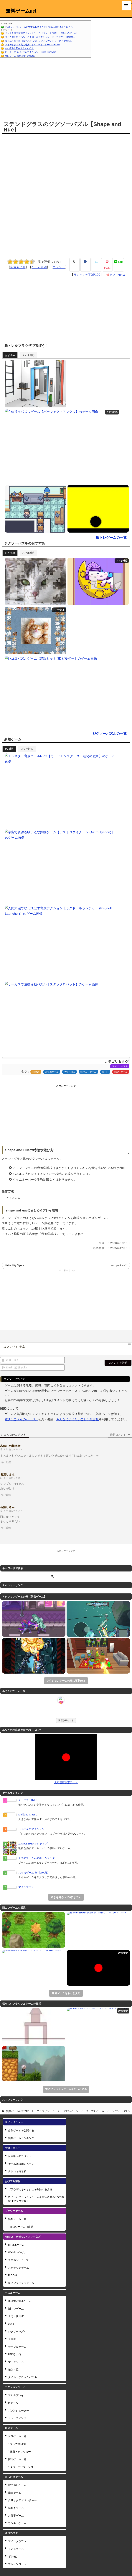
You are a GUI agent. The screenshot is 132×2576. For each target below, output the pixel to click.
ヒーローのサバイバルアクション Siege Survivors (30, 52)
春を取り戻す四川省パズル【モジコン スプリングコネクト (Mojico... (39, 40)
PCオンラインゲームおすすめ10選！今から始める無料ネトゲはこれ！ (40, 27)
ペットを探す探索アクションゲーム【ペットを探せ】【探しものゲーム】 (41, 33)
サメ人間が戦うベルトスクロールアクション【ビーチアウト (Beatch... (40, 37)
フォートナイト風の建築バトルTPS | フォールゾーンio (32, 44)
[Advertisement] (66, 86)
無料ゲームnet (21, 10)
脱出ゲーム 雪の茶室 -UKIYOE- (20, 56)
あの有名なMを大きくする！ (19, 48)
